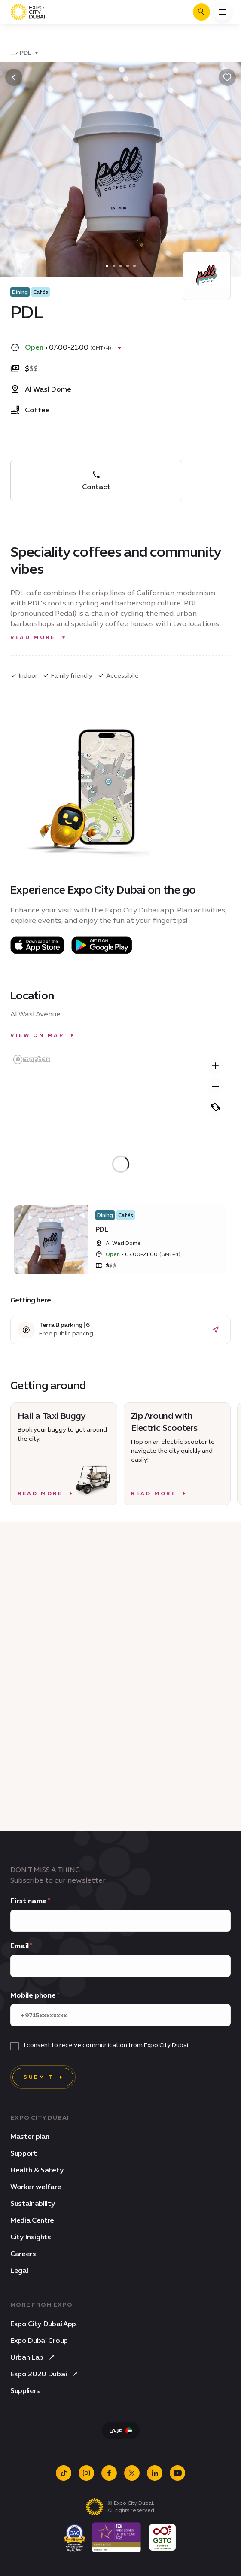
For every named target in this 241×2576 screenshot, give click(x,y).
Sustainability (32, 2203)
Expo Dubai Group (39, 2340)
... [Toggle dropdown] (12, 53)
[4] (134, 266)
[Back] (13, 77)
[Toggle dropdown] (30, 53)
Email (19, 1946)
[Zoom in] (215, 1065)
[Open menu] (222, 12)
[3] (127, 266)
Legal (19, 2270)
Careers (23, 2254)
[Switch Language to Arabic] (121, 2430)
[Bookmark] (227, 77)
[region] (120, 1164)
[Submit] (43, 2077)
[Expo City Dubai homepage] (27, 12)
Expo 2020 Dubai (45, 2374)
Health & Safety (37, 2170)
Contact (96, 481)
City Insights (30, 2237)
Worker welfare (35, 2187)
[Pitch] (215, 1107)
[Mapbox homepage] (32, 1059)
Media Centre (32, 2220)
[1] (113, 266)
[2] (120, 266)
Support (23, 2153)
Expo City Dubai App (43, 2324)
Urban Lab (33, 2357)
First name (28, 1901)
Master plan (29, 2136)
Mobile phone (33, 1995)
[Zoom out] (215, 1086)
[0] (107, 266)
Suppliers (25, 2391)
